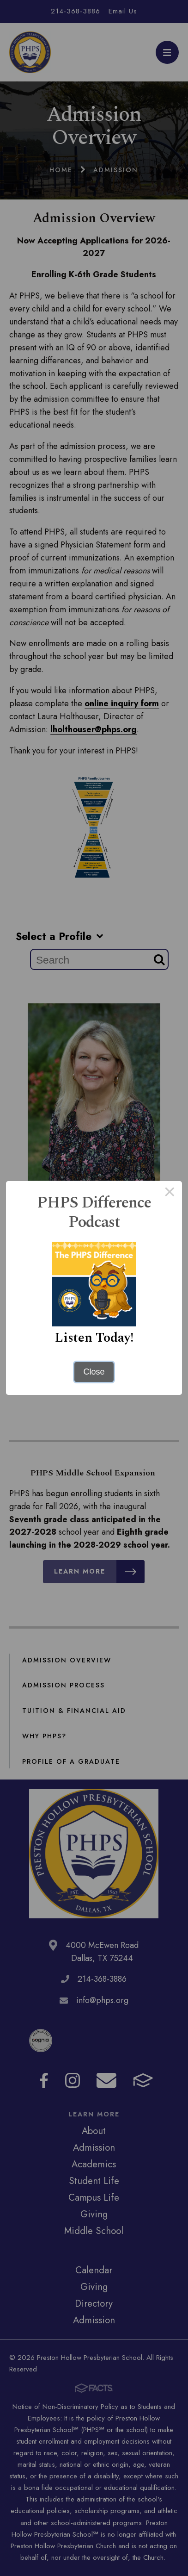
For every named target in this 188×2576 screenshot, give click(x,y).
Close (93, 1371)
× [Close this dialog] (170, 1193)
